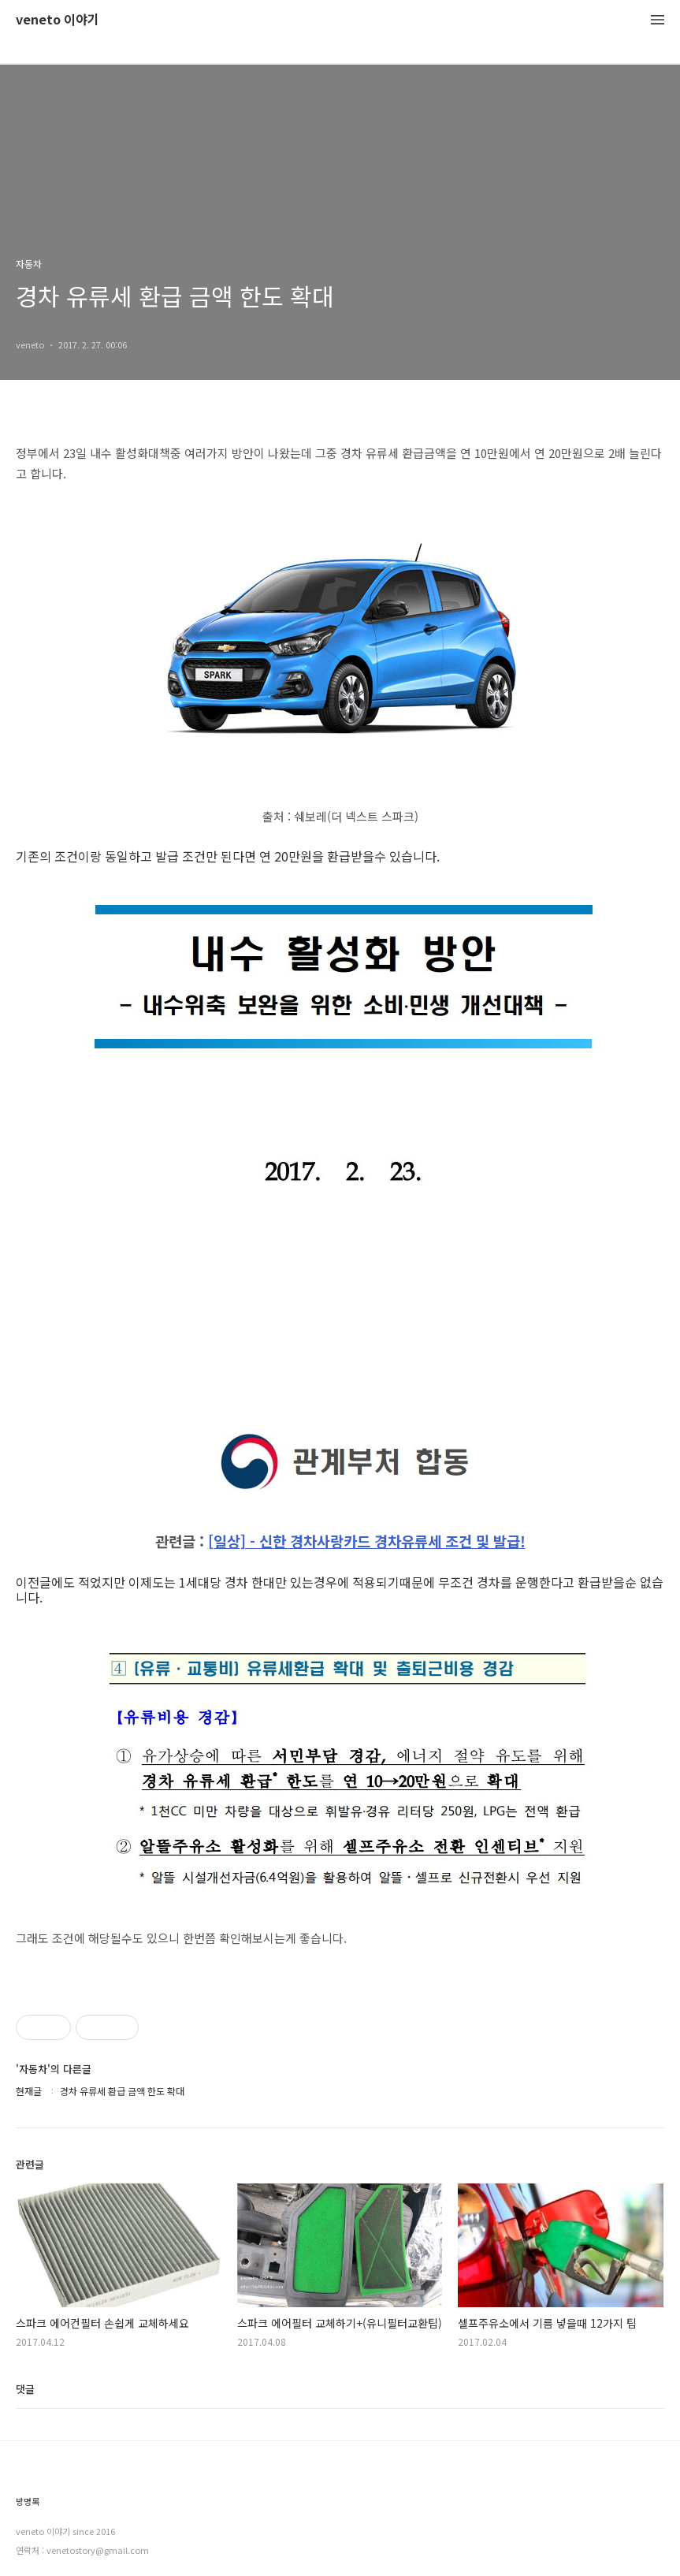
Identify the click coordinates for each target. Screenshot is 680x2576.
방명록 (27, 2501)
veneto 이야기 (57, 20)
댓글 (25, 2388)
